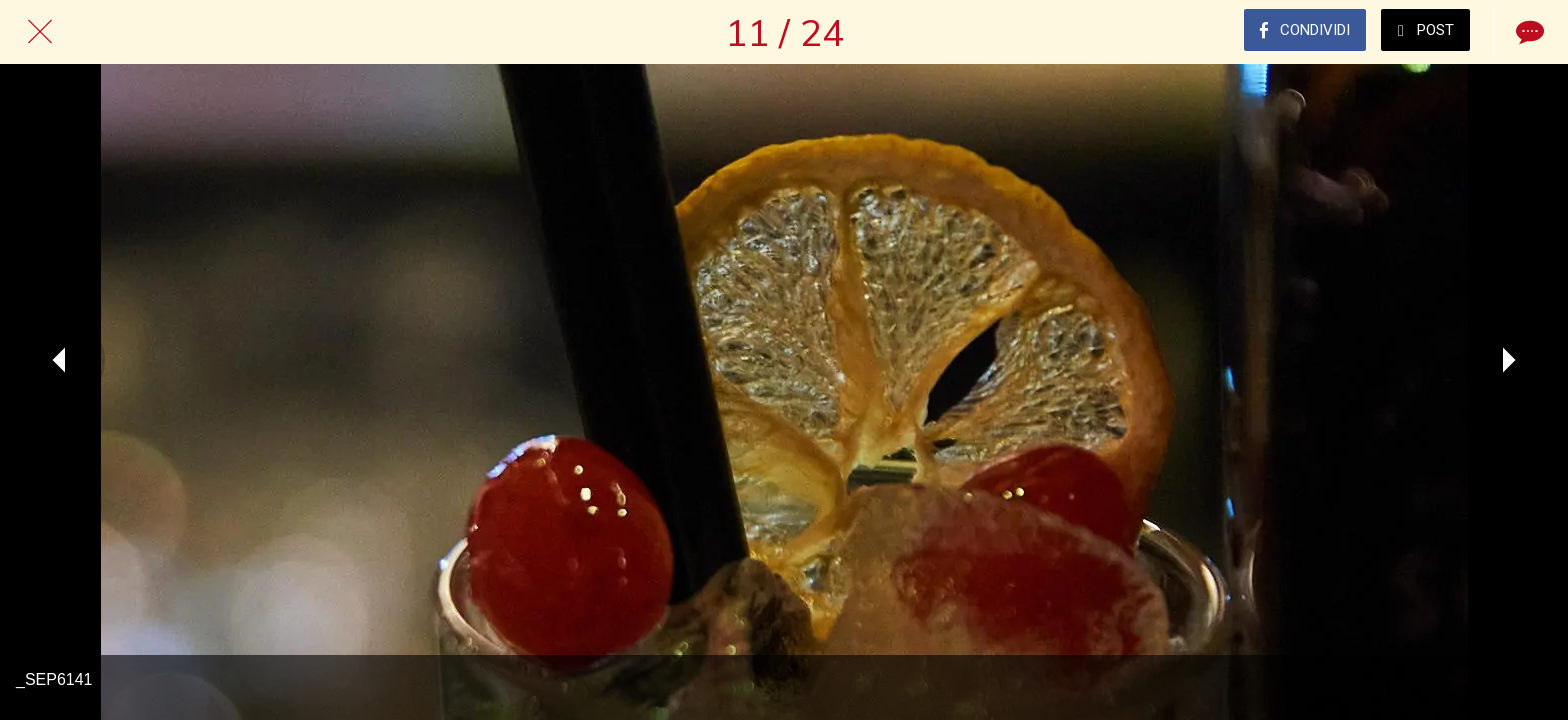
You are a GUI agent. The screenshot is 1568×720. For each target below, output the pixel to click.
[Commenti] (1528, 32)
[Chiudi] (40, 32)
